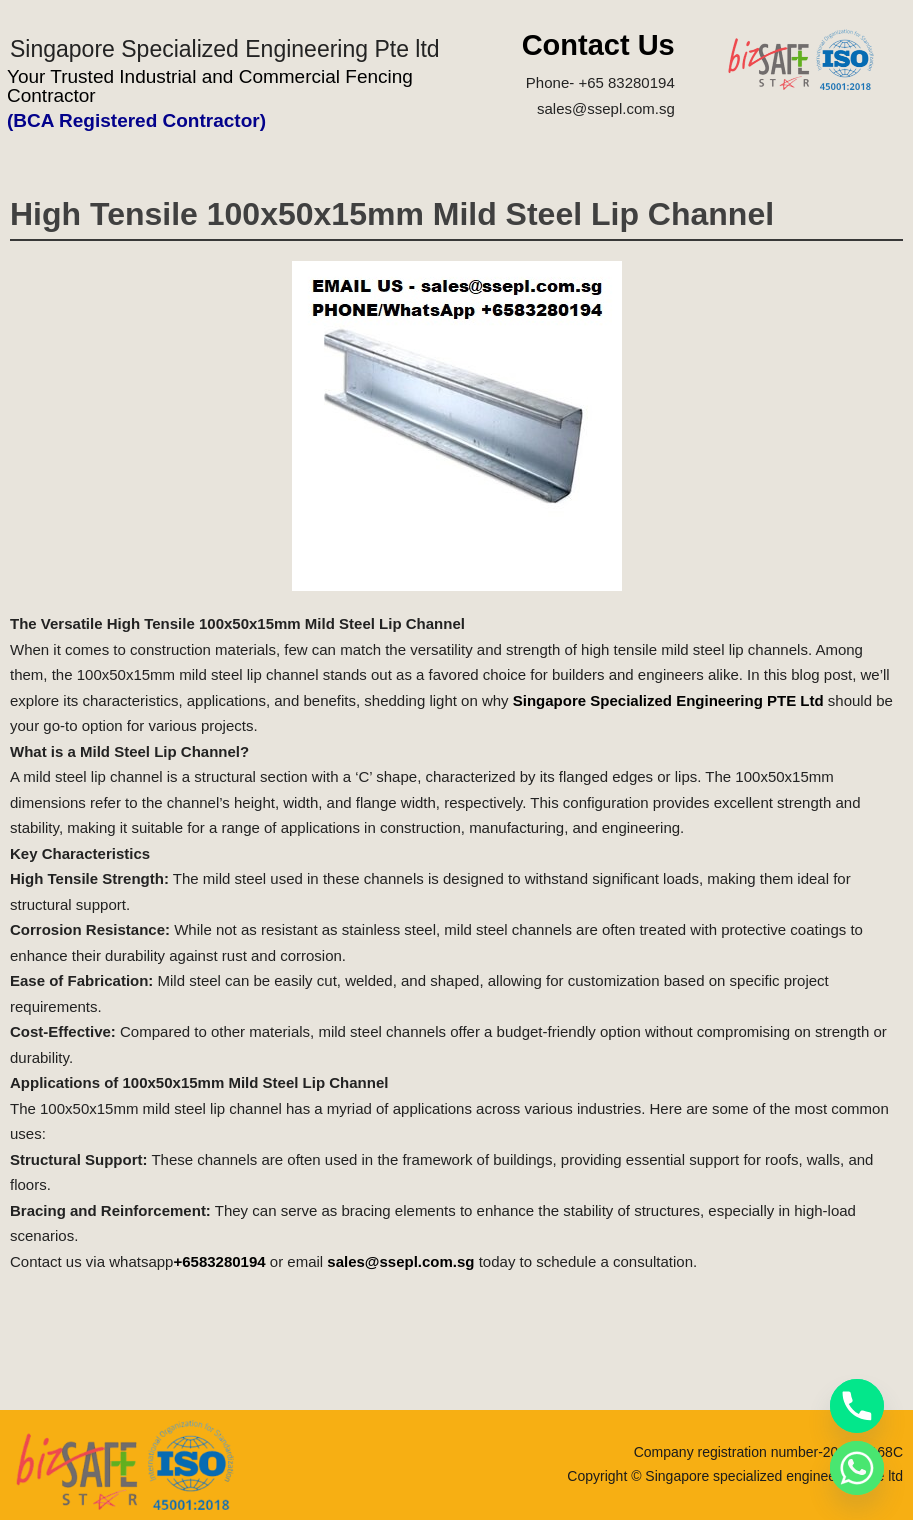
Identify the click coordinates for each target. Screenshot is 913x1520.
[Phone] (857, 1406)
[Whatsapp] (857, 1468)
